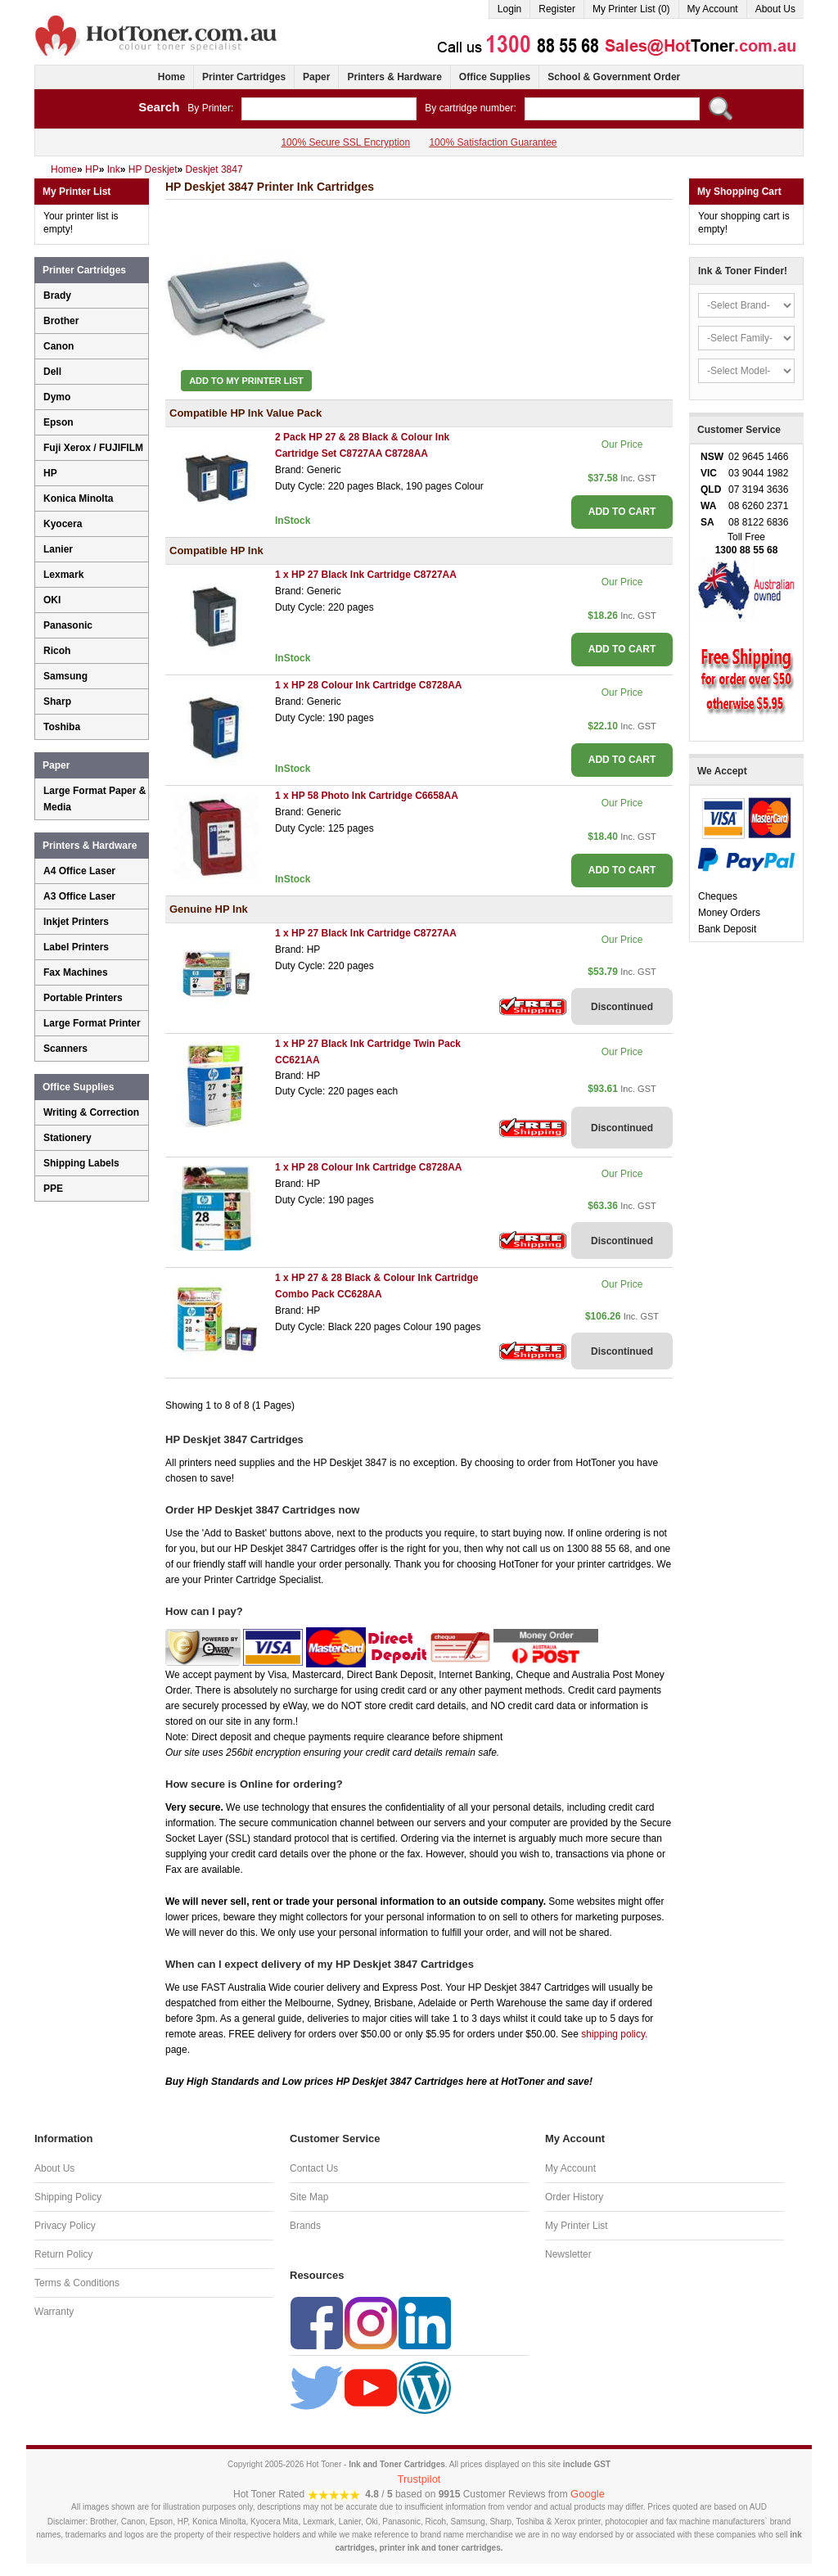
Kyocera (62, 524)
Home (171, 77)
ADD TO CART (622, 511)
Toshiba (61, 727)
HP (50, 473)
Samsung (65, 676)
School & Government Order (613, 77)
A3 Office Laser (79, 896)
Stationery (67, 1138)
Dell (52, 371)
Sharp (57, 701)
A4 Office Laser (79, 871)
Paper (316, 77)
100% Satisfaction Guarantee (492, 142)
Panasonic (67, 625)
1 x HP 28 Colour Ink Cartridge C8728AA (368, 685)
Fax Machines (75, 972)
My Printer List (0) (631, 9)
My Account (712, 9)
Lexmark (63, 574)
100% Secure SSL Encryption (345, 142)
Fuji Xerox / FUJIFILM (93, 447)
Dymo (56, 397)
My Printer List (576, 2225)
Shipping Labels (81, 1163)
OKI (52, 600)
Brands (305, 2225)
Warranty (54, 2311)
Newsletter (568, 2254)
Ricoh (56, 650)
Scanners (65, 1048)
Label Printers (76, 947)
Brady (57, 295)
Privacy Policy (65, 2225)
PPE (53, 1188)
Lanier (58, 549)
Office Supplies (494, 77)
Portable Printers (83, 998)
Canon (58, 346)
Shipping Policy (67, 2197)
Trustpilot (419, 2479)
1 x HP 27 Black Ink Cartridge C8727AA (366, 574)
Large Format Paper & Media (94, 799)
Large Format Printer (92, 1023)
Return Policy (63, 2254)
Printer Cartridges (244, 77)
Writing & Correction (91, 1112)
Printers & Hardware (394, 77)
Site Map (309, 2197)
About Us (775, 9)
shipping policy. (614, 2034)
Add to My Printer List (246, 381)
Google (587, 2494)
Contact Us (314, 2168)
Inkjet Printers (76, 921)
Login (509, 9)
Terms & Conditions (76, 2283)
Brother (61, 321)
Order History (574, 2197)
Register (556, 9)
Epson (58, 422)
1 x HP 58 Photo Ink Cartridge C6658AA (366, 795)
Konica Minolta (78, 498)
